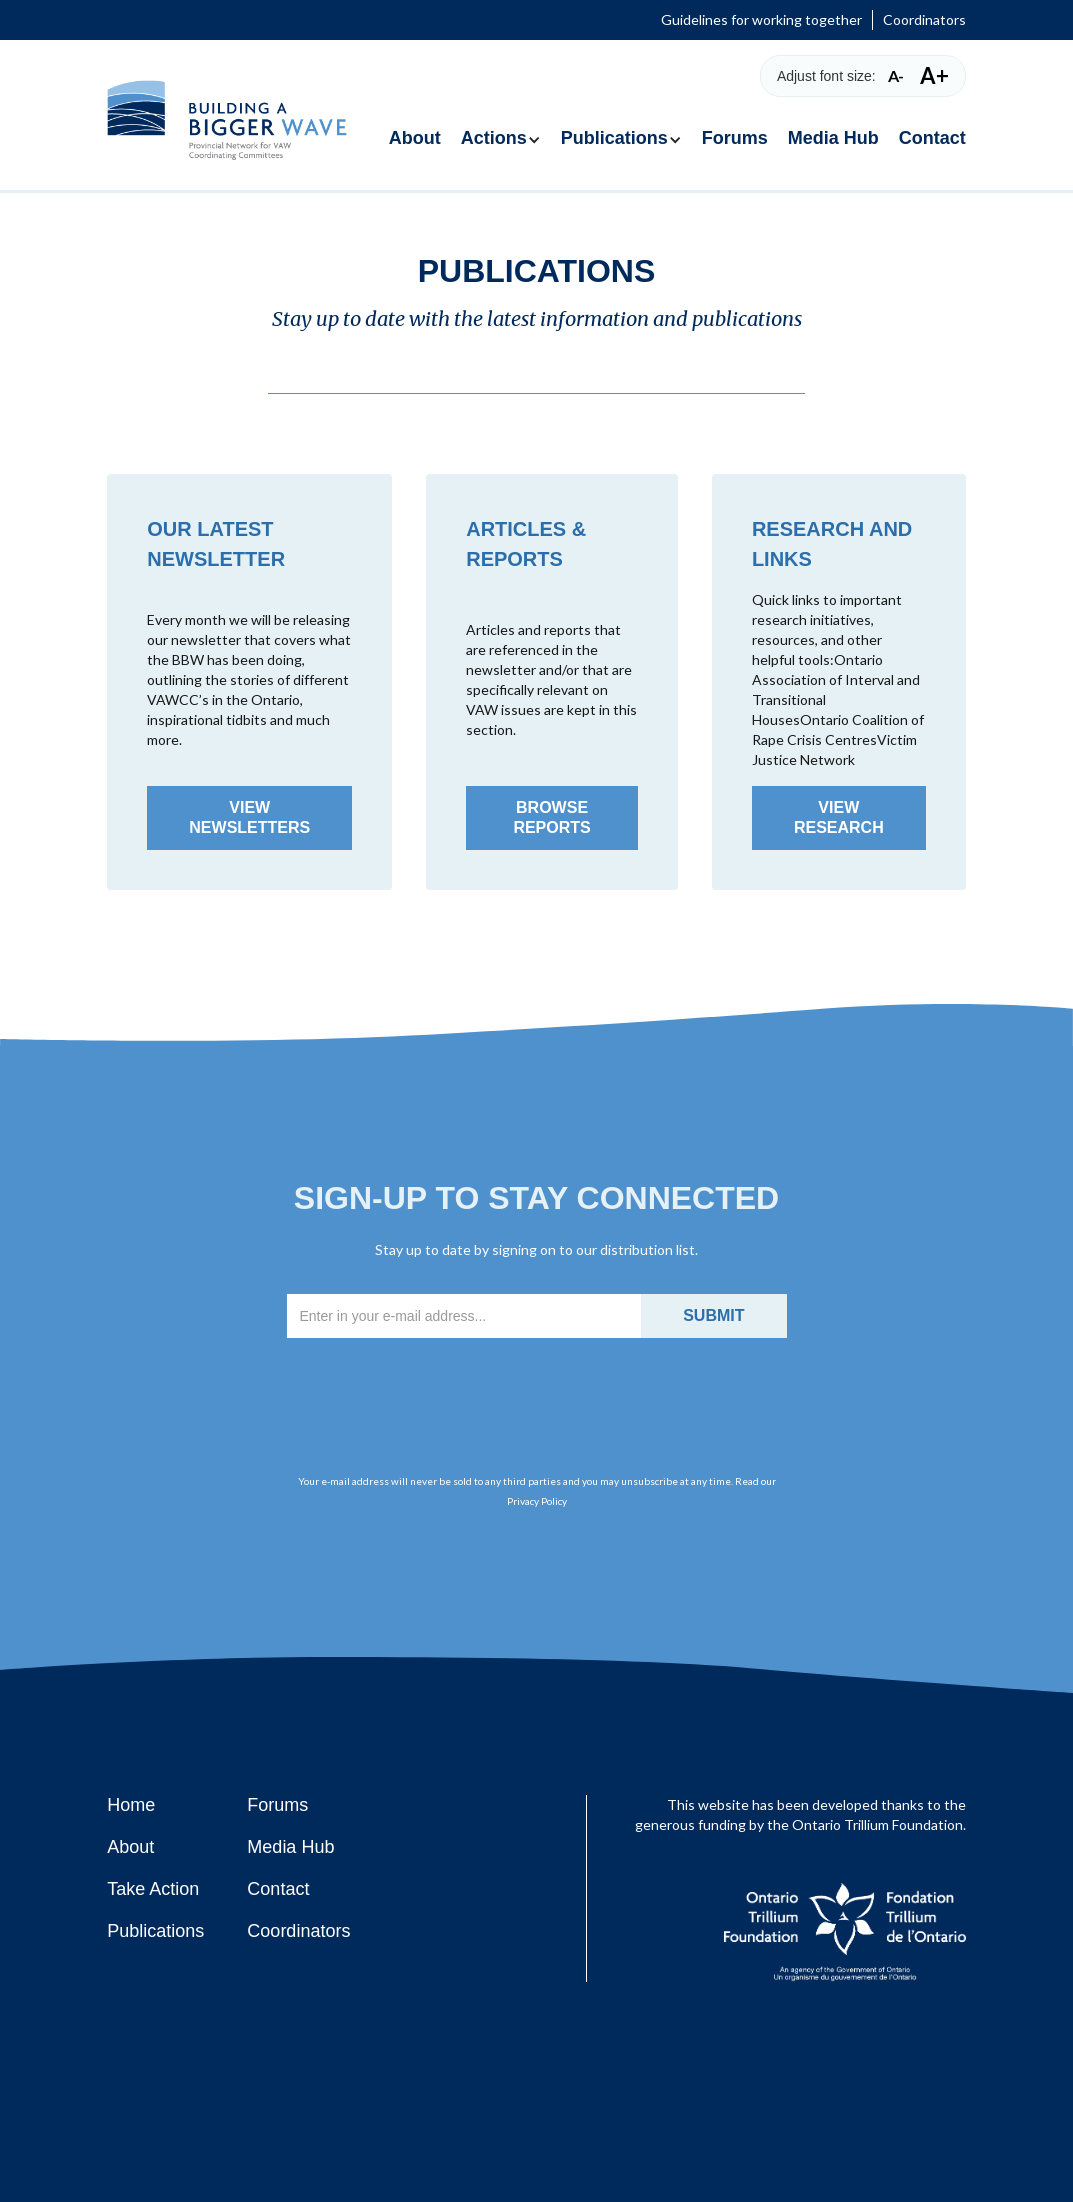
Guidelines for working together (761, 19)
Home (131, 1805)
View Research (839, 817)
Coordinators (924, 19)
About (415, 138)
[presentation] (537, 1390)
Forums (735, 138)
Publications (155, 1931)
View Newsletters (249, 817)
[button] (501, 128)
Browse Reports (551, 817)
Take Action (153, 1889)
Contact (932, 138)
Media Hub (833, 138)
